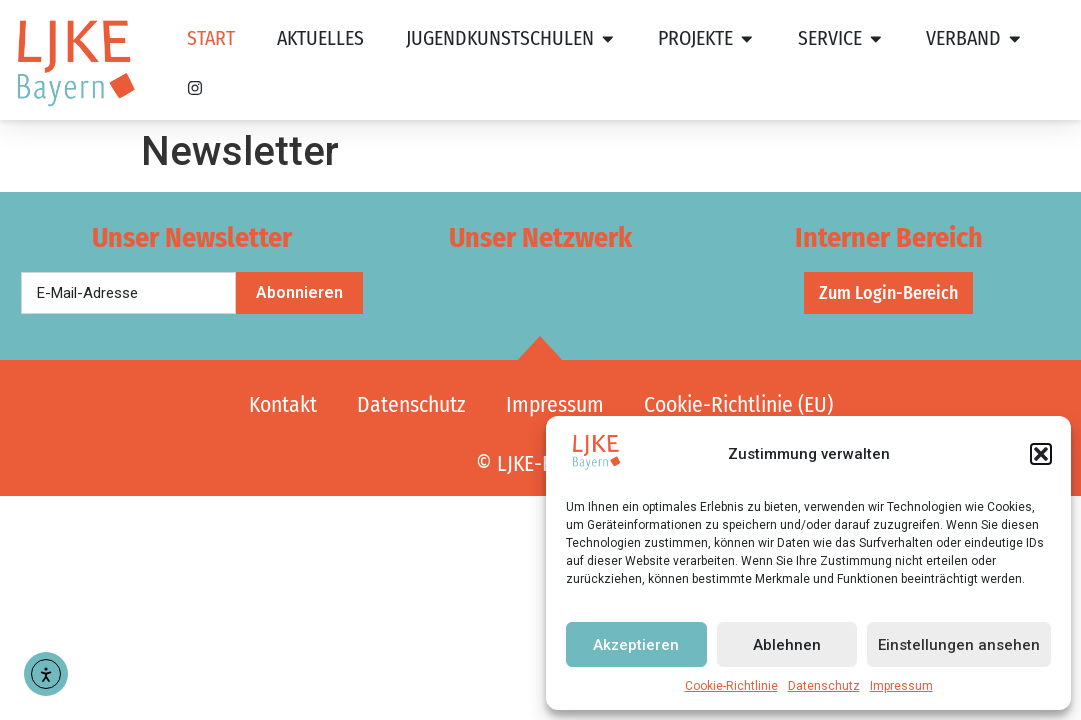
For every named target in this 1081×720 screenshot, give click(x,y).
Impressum (901, 686)
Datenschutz (824, 686)
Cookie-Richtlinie (731, 686)
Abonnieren (299, 292)
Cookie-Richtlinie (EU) (738, 405)
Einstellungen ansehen (959, 645)
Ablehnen (787, 645)
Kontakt (283, 405)
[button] (1041, 454)
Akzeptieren (636, 645)
